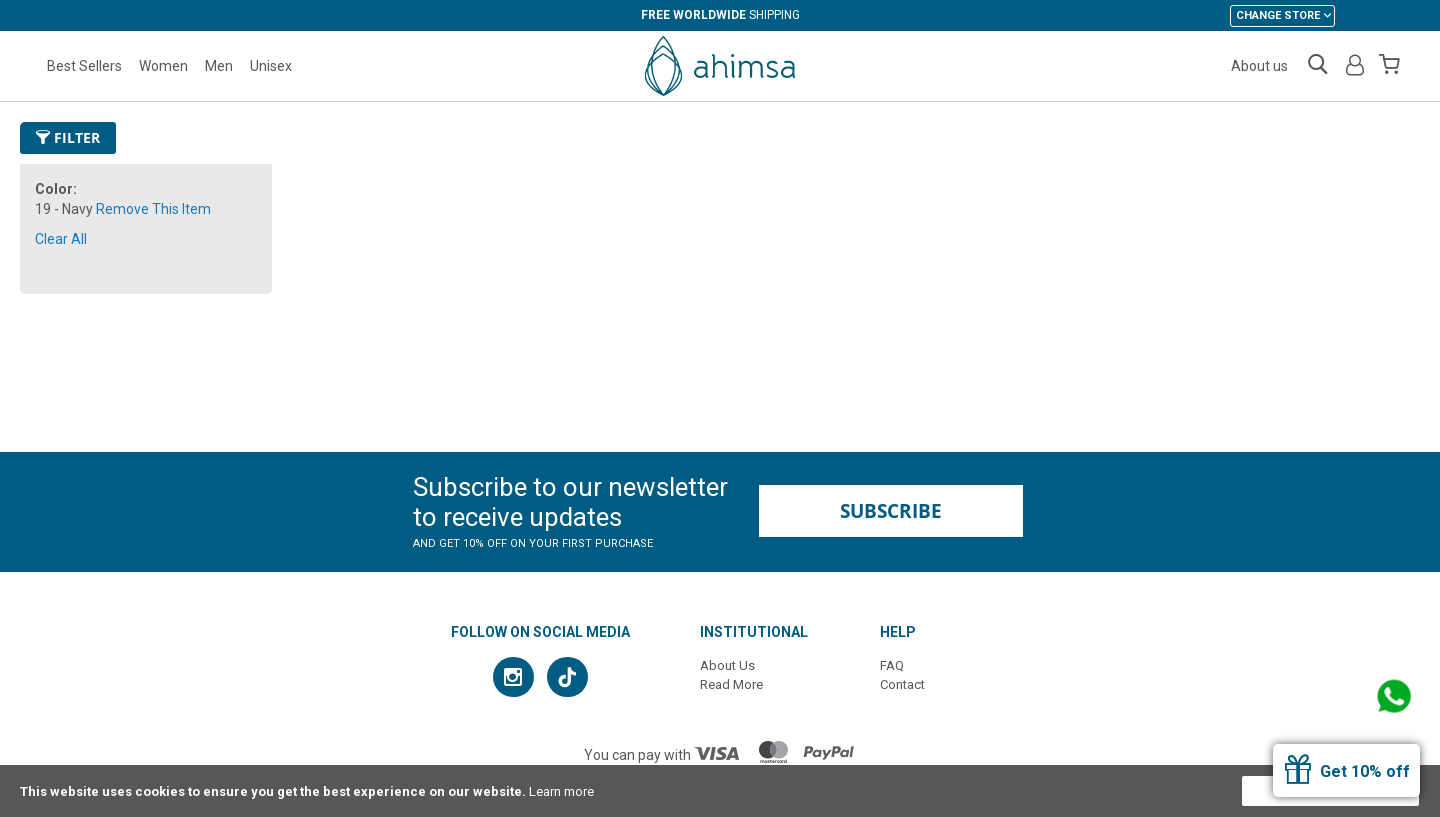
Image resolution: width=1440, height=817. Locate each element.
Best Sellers (84, 66)
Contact (902, 684)
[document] (720, 791)
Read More (731, 684)
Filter (68, 137)
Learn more (561, 791)
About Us (727, 665)
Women (163, 66)
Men (219, 66)
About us (1259, 66)
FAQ (892, 665)
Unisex (271, 66)
